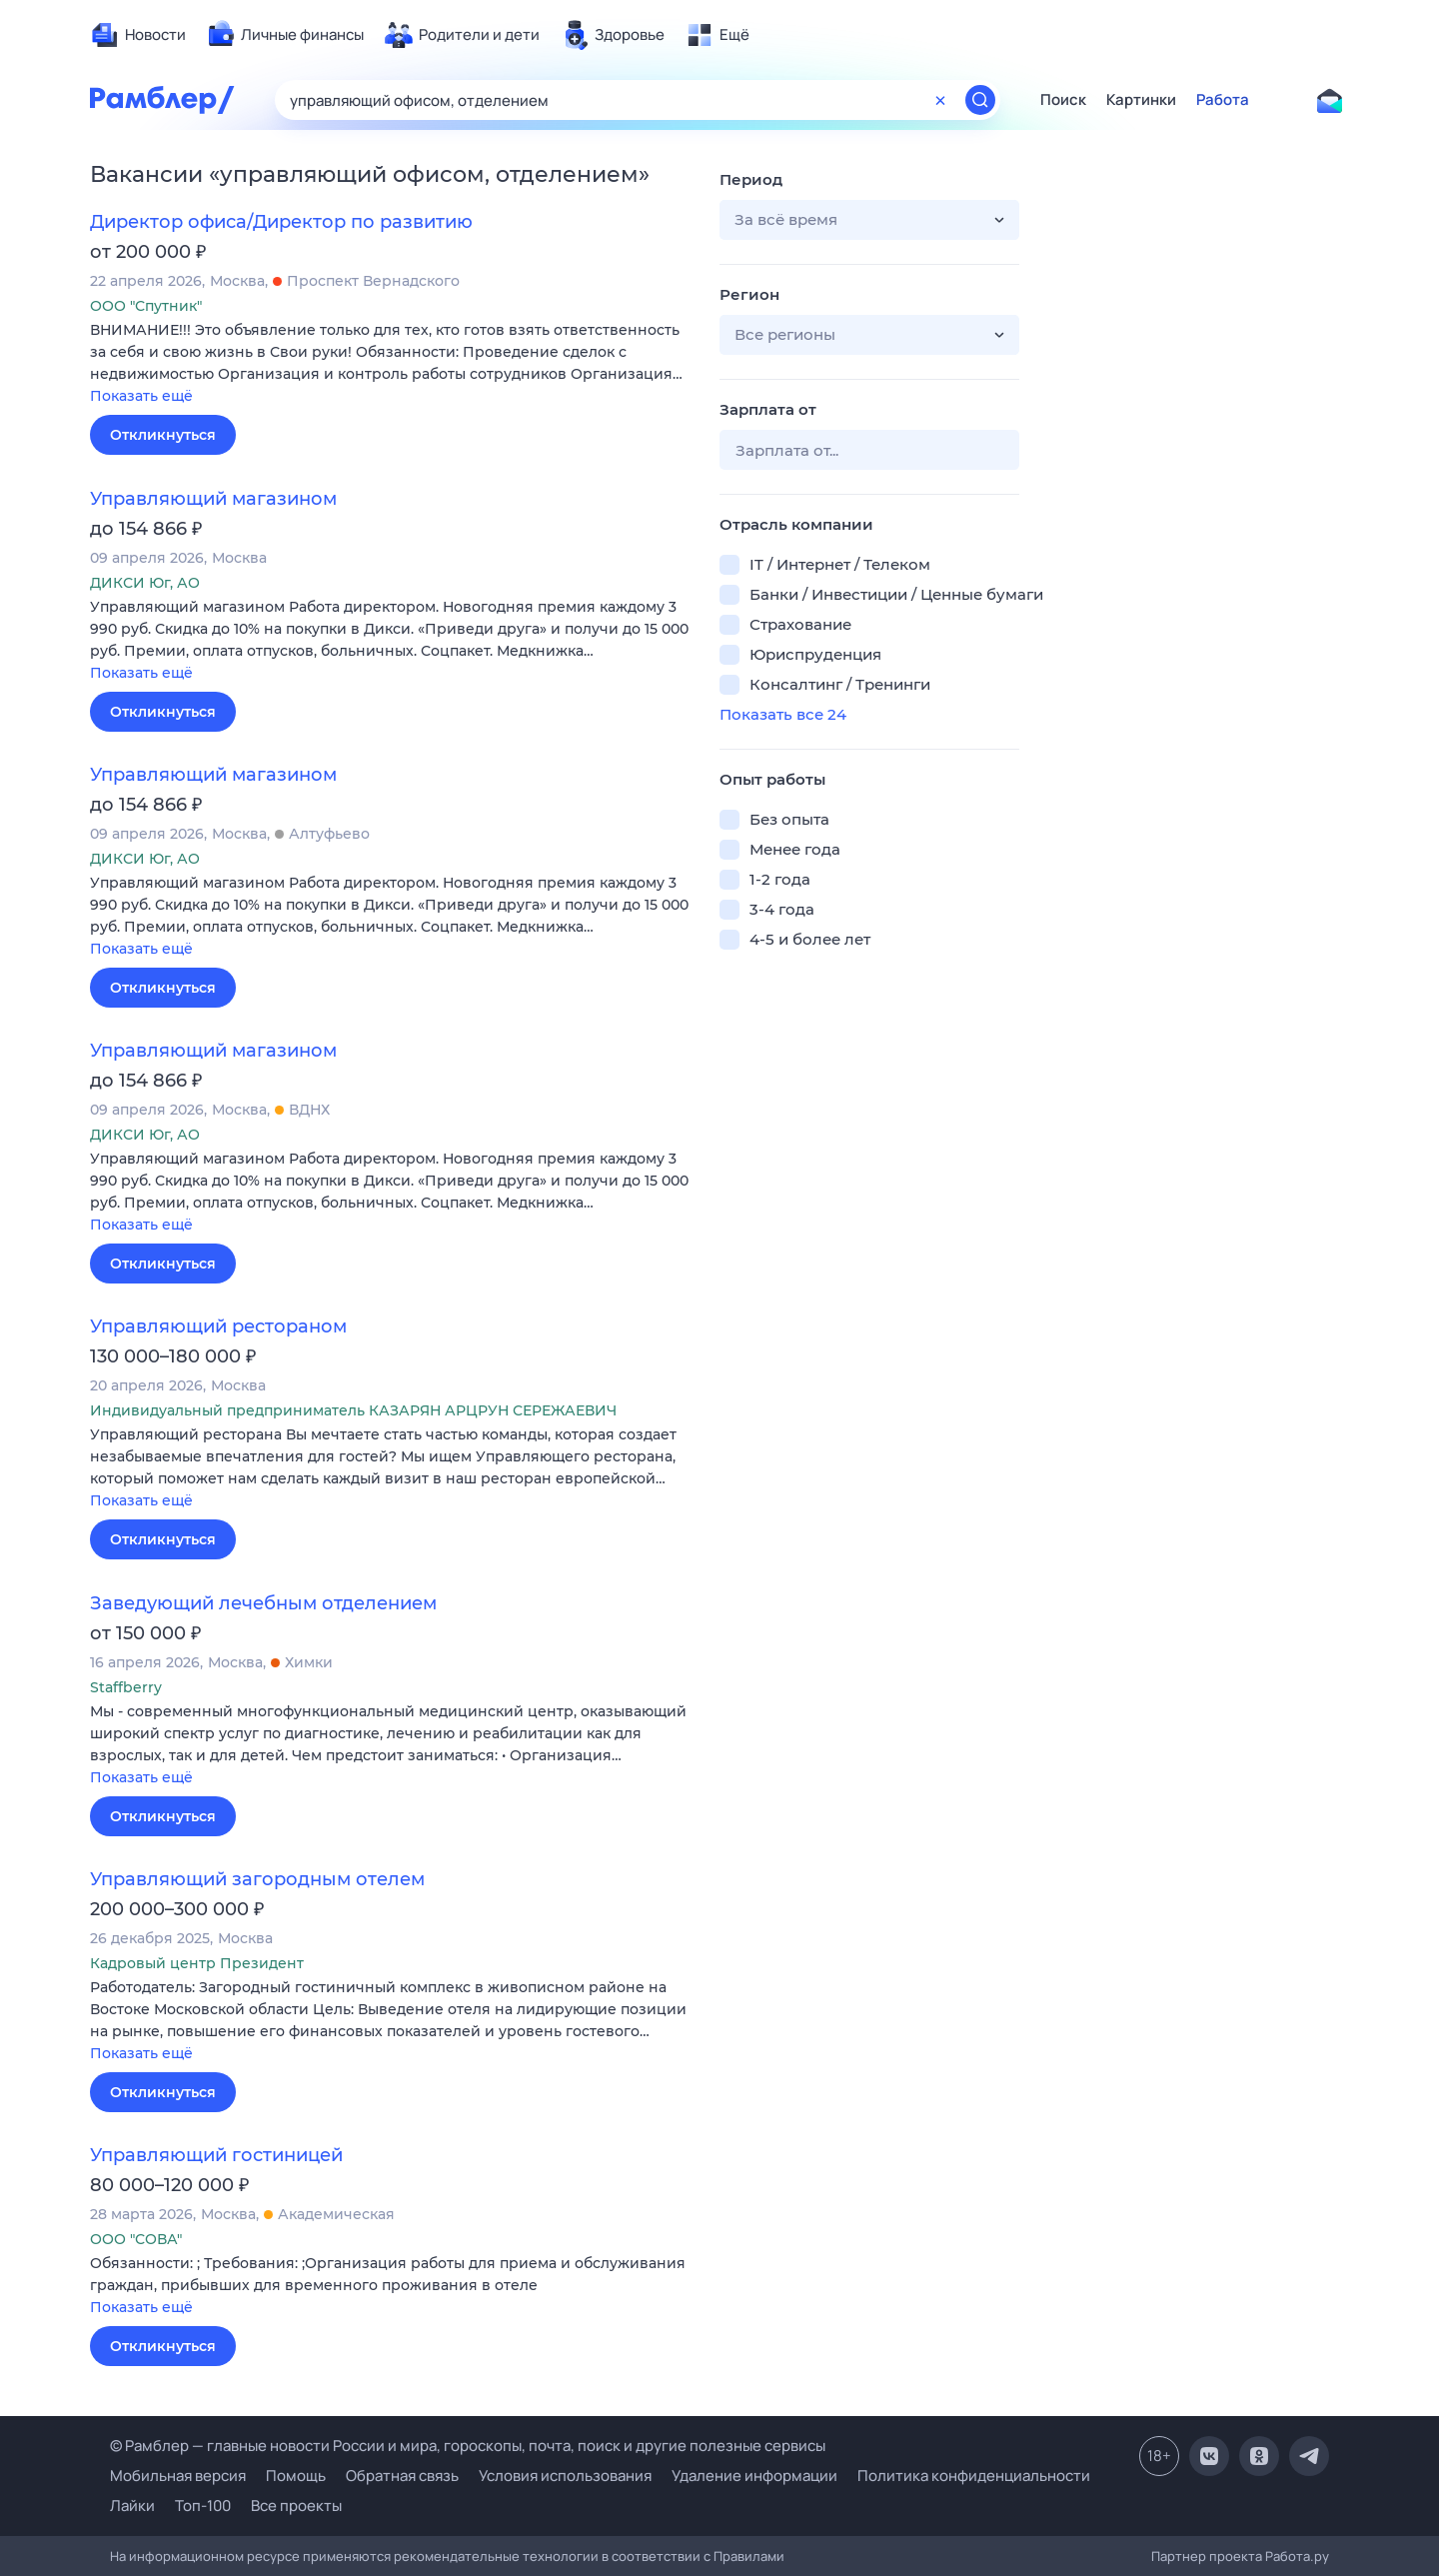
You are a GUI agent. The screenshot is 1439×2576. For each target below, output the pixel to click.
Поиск (1063, 100)
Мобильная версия (178, 2475)
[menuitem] (138, 35)
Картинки (1141, 100)
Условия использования (565, 2475)
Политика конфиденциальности (973, 2475)
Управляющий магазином (213, 499)
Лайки (132, 2505)
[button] (390, 364)
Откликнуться (163, 435)
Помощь (296, 2475)
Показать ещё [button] (141, 396)
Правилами (749, 2556)
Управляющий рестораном (218, 1326)
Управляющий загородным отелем (257, 1879)
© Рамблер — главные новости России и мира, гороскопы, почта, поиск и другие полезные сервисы (467, 2445)
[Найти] (980, 100)
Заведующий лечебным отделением (263, 1603)
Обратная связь (402, 2475)
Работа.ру (1297, 2556)
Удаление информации (754, 2475)
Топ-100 (203, 2505)
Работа (1222, 100)
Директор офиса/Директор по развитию (281, 222)
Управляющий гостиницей (216, 2155)
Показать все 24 (783, 714)
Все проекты (296, 2505)
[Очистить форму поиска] (940, 100)
